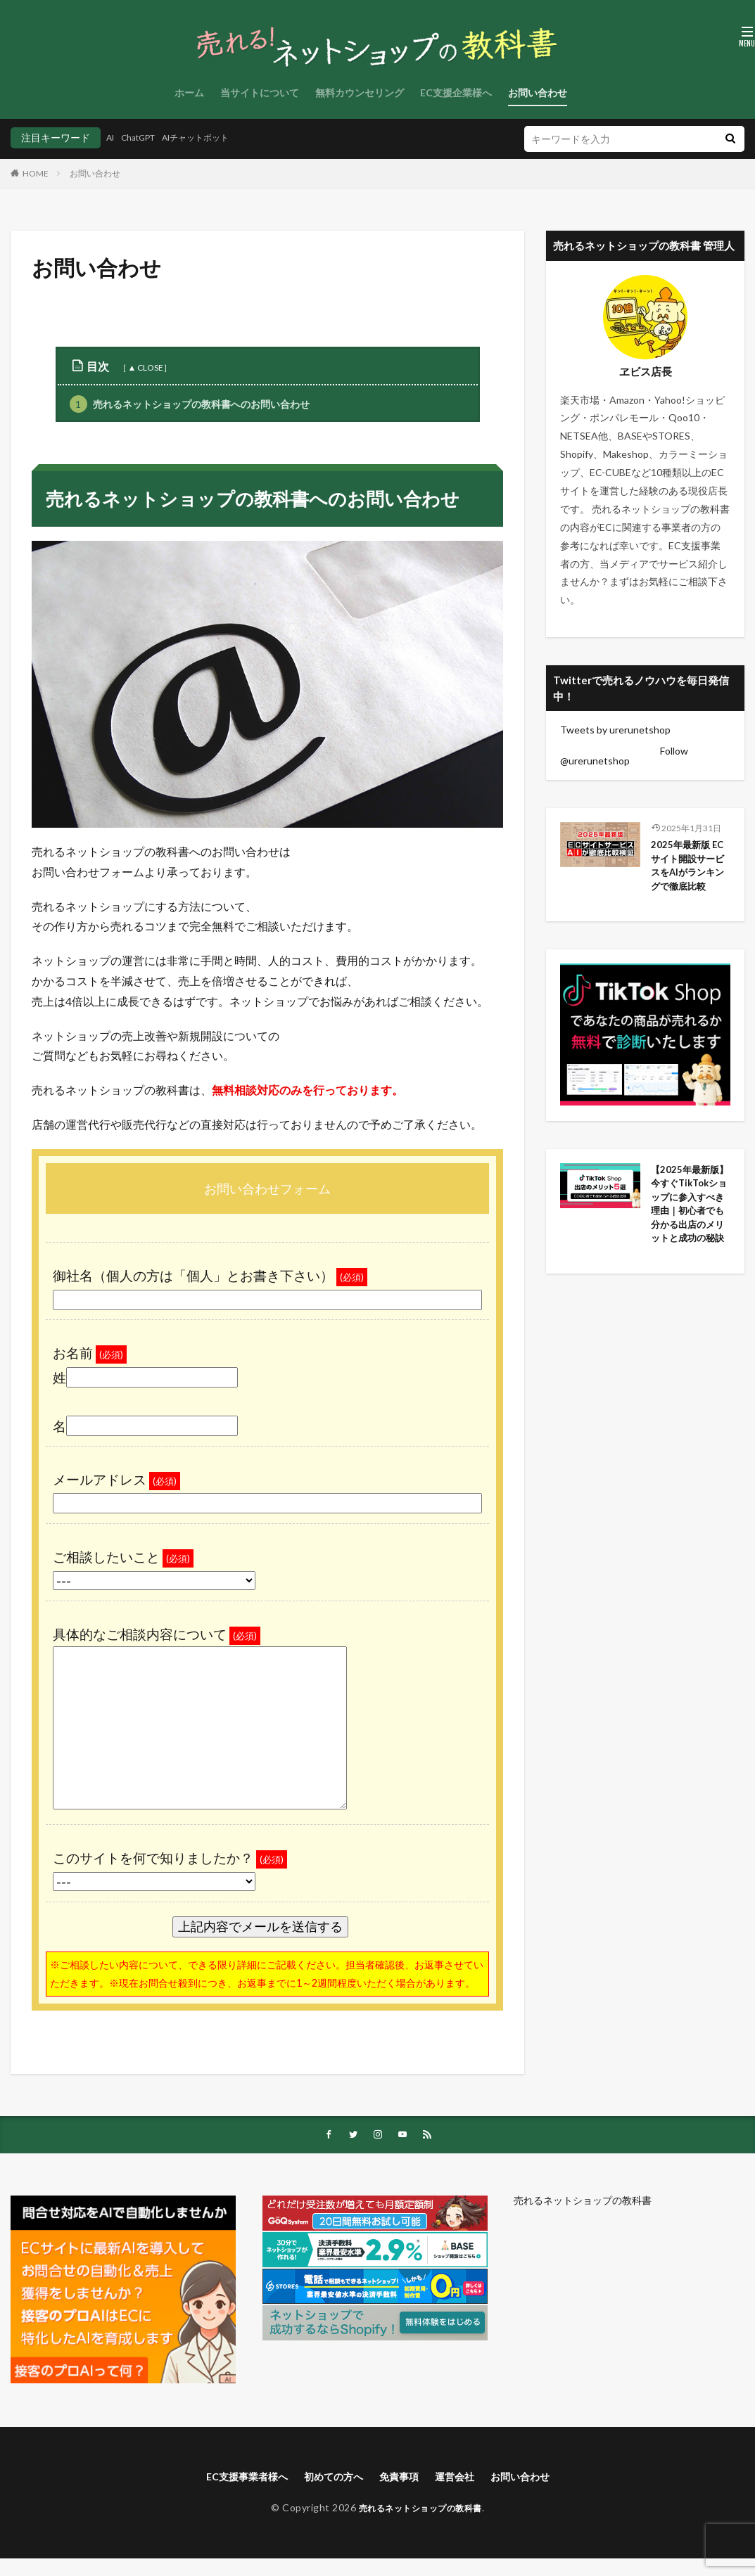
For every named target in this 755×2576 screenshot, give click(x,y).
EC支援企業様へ (456, 92)
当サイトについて (259, 92)
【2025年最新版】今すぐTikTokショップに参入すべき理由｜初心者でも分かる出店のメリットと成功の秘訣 (689, 1245)
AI (111, 137)
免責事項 (401, 2478)
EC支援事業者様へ (232, 2478)
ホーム (189, 92)
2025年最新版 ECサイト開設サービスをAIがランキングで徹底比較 (689, 878)
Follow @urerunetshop (624, 756)
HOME (36, 173)
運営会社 (463, 2478)
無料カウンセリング (359, 92)
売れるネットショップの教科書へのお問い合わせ (190, 404)
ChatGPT (145, 137)
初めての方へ (329, 2478)
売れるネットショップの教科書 (583, 2201)
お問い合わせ (537, 92)
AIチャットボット (213, 137)
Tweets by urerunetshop (615, 730)
